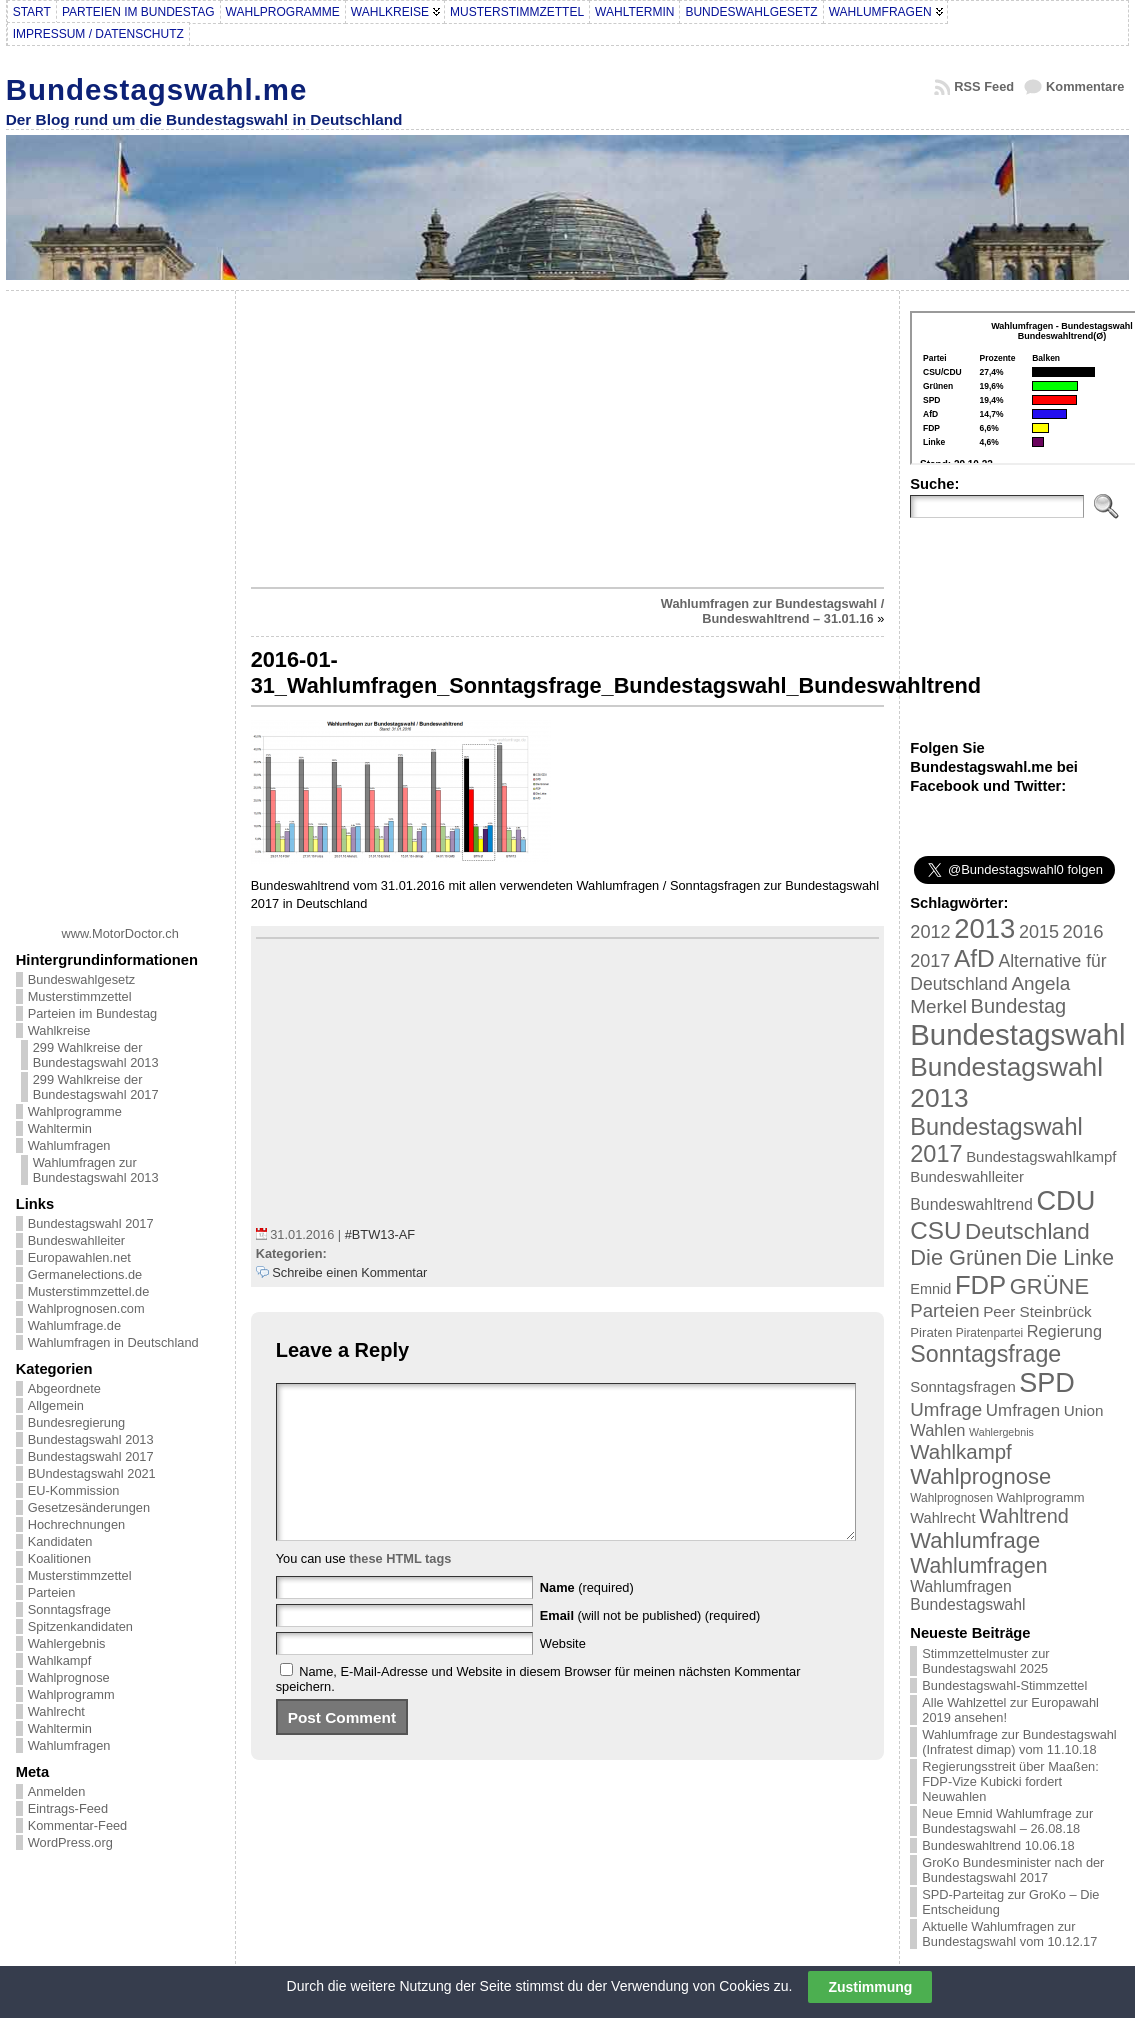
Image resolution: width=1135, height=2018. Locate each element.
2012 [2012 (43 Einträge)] (930, 932)
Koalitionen (59, 1558)
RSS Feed (984, 86)
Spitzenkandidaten (80, 1626)
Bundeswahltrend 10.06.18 (998, 1845)
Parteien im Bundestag (92, 1013)
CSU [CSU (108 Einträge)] (935, 1230)
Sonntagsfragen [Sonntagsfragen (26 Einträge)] (962, 1386)
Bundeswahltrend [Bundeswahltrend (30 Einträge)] (971, 1204)
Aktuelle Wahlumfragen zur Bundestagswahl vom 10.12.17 (1009, 1934)
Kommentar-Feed (78, 1825)
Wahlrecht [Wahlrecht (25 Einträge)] (942, 1518)
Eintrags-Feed (68, 1808)
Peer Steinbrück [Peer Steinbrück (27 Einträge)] (1037, 1311)
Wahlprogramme (75, 1111)
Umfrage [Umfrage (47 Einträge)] (946, 1409)
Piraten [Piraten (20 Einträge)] (931, 1332)
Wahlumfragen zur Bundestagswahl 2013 (96, 1170)
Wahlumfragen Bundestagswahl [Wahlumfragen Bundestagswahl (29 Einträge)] (967, 1595)
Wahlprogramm (71, 1694)
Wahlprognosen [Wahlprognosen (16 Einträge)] (951, 1498)
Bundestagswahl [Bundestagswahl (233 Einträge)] (1017, 1034)
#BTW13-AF (380, 1234)
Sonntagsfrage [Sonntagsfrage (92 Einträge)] (985, 1354)
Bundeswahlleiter (76, 1240)
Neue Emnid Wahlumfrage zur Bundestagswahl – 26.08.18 (1007, 1821)
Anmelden (57, 1791)
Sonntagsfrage (69, 1609)
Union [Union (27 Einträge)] (1084, 1410)
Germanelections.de (85, 1274)
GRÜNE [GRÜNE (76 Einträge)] (1049, 1286)
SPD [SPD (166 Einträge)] (1047, 1383)
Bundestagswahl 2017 (91, 1223)
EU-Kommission (74, 1490)
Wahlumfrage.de (74, 1325)
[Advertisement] (120, 601)
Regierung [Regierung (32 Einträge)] (1064, 1331)
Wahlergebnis (67, 1643)
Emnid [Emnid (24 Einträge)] (930, 1289)
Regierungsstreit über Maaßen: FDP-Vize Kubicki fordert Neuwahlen (1010, 1781)
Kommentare (1085, 86)
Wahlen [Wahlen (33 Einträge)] (937, 1430)
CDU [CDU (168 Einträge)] (1065, 1200)
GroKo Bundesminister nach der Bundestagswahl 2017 (1013, 1870)
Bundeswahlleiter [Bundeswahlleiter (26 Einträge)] (967, 1176)
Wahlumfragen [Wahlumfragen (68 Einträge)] (978, 1565)
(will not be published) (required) (650, 1645)
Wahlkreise (59, 1030)
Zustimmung (870, 1987)
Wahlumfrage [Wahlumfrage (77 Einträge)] (975, 1540)
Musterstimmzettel (80, 996)
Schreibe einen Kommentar (349, 1272)
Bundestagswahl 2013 (91, 1439)
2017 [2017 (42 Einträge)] (930, 961)
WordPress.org (70, 1842)
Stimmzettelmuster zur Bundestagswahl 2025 (985, 1661)
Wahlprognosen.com (86, 1308)
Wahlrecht (56, 1711)
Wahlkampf (60, 1660)
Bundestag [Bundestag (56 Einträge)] (1019, 1006)
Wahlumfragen (69, 1145)
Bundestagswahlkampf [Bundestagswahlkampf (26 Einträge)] (1041, 1156)
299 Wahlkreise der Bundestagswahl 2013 (96, 1055)
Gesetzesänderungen (89, 1507)
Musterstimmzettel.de (89, 1291)
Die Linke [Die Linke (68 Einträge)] (1069, 1257)
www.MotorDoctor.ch (120, 933)
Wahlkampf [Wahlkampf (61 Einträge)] (960, 1451)
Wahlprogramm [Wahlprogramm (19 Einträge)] (1041, 1497)
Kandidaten (60, 1541)
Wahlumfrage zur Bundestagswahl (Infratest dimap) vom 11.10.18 (1019, 1742)
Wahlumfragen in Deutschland (113, 1342)
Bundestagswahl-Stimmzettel (1004, 1685)
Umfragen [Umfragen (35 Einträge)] (1023, 1410)
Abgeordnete (64, 1388)
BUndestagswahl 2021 (92, 1473)
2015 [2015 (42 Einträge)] (1039, 932)
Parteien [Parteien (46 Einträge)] (944, 1310)
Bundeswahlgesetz (81, 979)
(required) (587, 1617)
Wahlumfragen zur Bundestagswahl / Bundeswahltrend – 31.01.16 (773, 611)
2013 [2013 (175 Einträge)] (984, 928)
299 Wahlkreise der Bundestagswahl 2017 (96, 1087)
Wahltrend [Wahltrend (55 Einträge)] (1024, 1516)
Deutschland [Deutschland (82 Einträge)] (1027, 1231)
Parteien (52, 1592)
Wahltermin (60, 1128)
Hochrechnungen (76, 1524)
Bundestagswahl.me (157, 89)
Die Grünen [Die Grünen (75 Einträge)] (966, 1257)
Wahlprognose (69, 1677)
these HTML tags (400, 1588)
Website (563, 1673)
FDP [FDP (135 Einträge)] (980, 1285)
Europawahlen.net (79, 1257)
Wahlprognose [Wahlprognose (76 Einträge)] (980, 1476)
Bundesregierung (76, 1422)
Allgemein (56, 1405)
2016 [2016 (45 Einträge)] (1083, 931)
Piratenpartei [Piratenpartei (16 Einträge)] (989, 1333)
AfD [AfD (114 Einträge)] (974, 958)
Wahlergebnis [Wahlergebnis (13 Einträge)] (1001, 1432)
